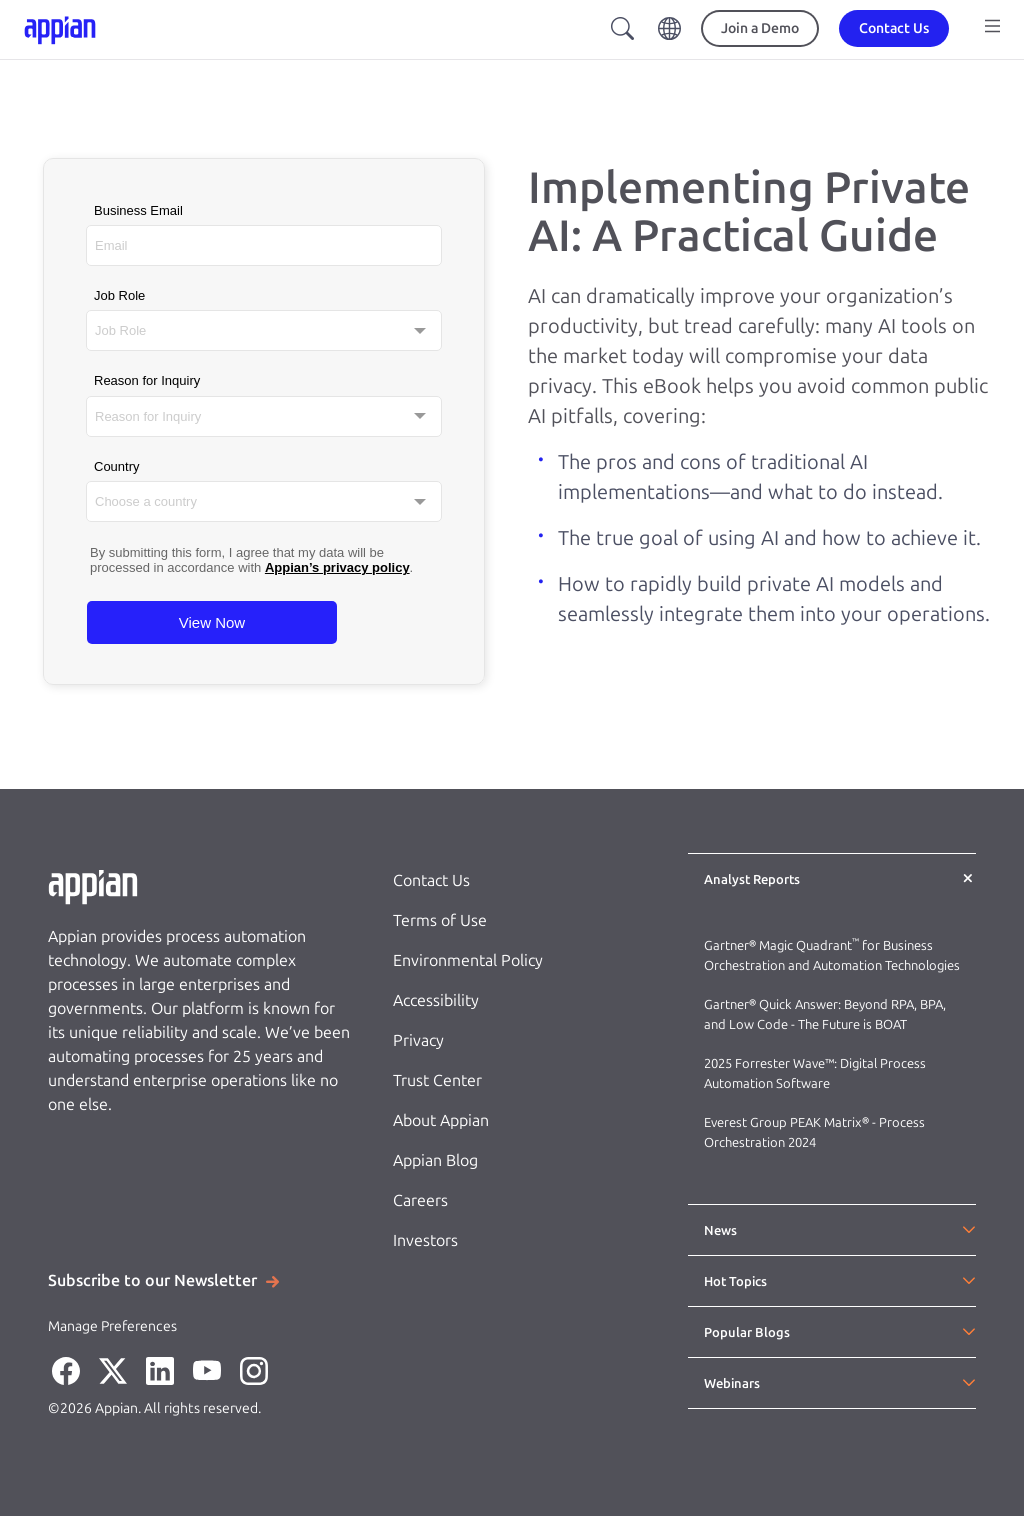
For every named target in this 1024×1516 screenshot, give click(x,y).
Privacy (418, 1040)
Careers (420, 1200)
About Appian (441, 1120)
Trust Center (437, 1080)
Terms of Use (440, 920)
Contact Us (431, 880)
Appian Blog (435, 1160)
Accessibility (436, 1000)
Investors (425, 1240)
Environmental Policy (468, 960)
